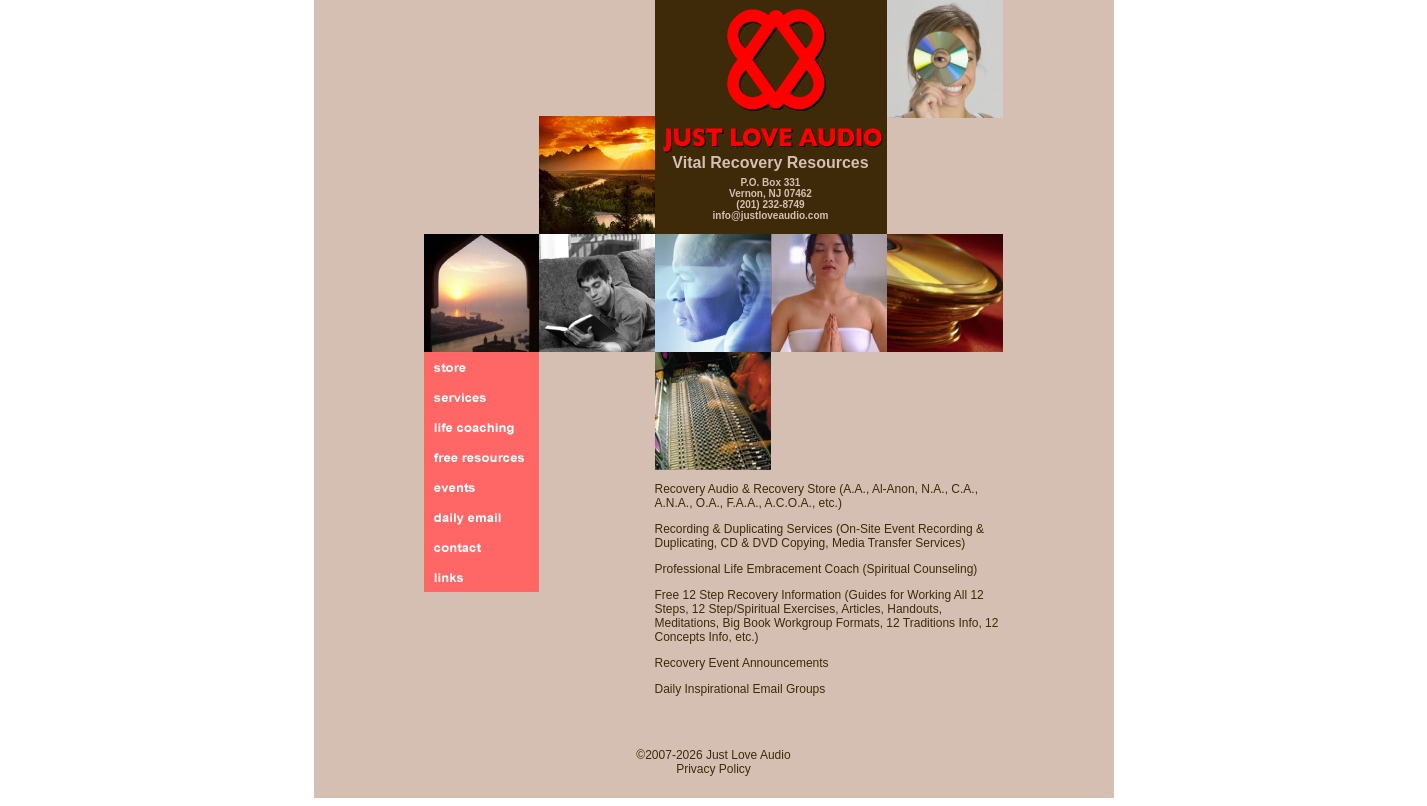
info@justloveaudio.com (771, 215)
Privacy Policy (713, 769)
